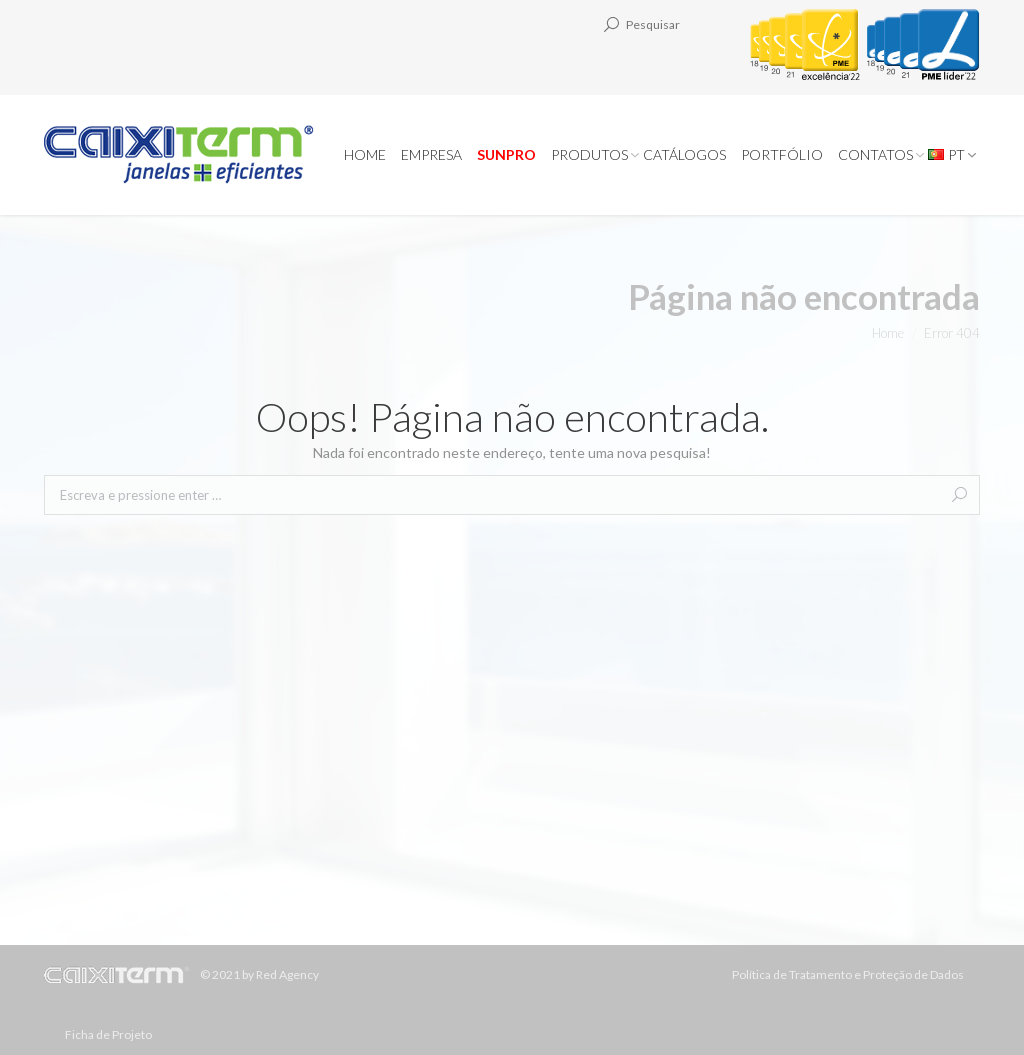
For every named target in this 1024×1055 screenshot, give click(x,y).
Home (888, 333)
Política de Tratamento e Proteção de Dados (848, 974)
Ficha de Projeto (108, 1034)
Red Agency (287, 974)
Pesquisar (653, 24)
